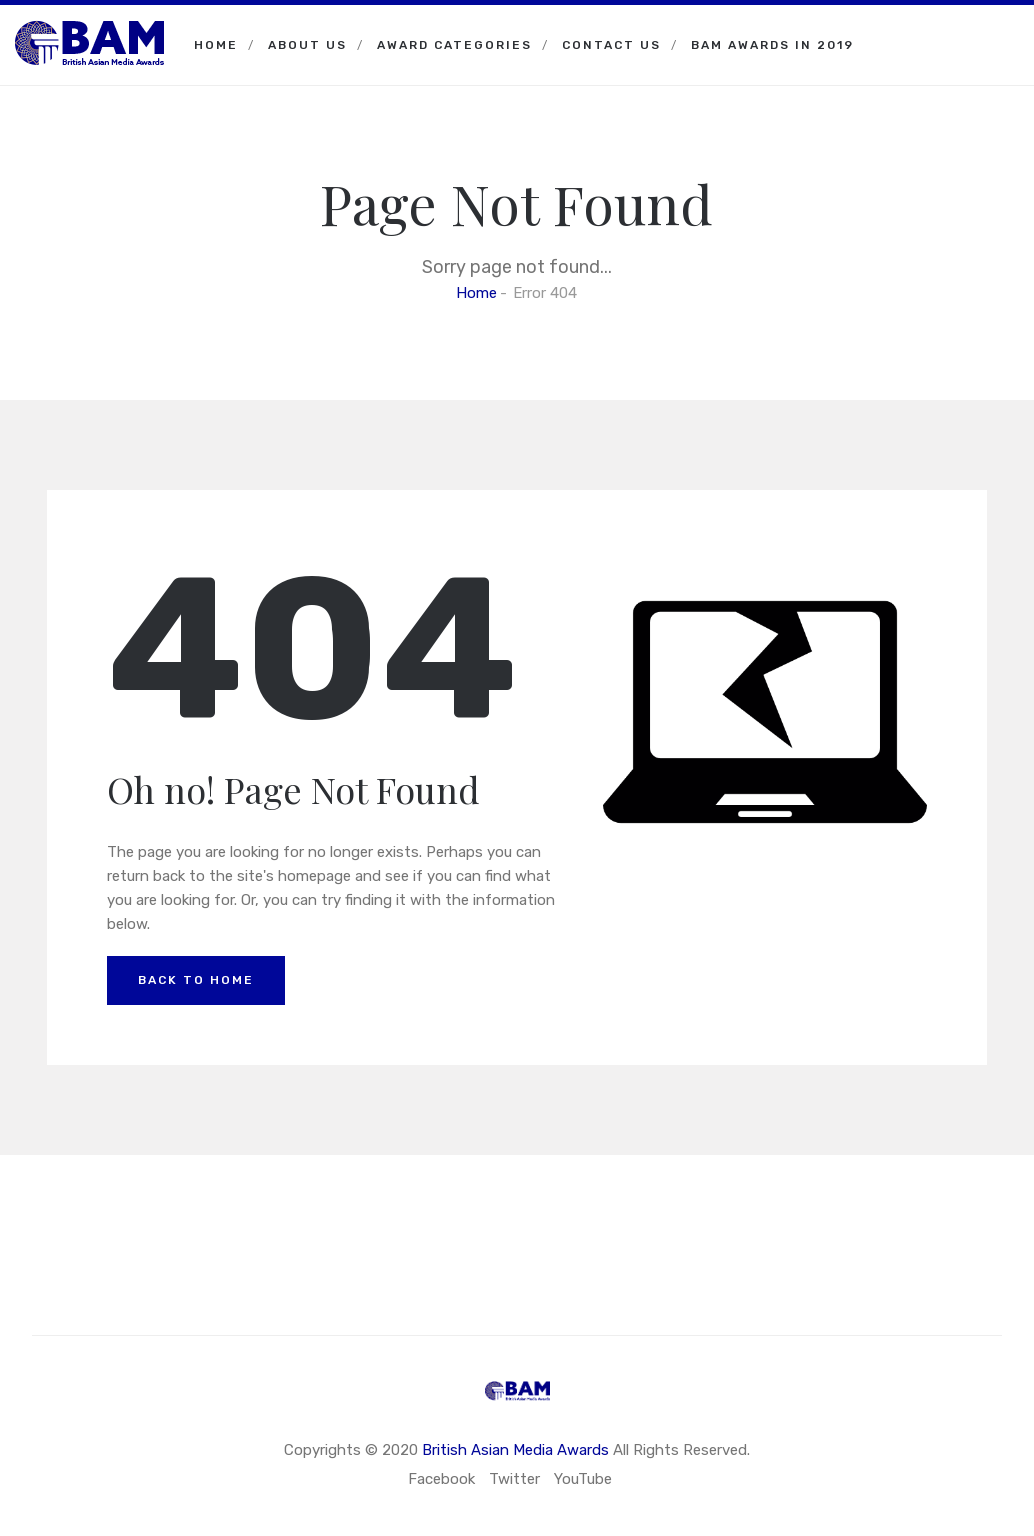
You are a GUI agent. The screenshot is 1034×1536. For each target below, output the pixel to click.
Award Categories (454, 45)
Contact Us (611, 45)
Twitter (514, 1479)
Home (216, 45)
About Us (307, 45)
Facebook (441, 1479)
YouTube (583, 1479)
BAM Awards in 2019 (772, 45)
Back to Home (196, 980)
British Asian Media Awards (515, 1450)
